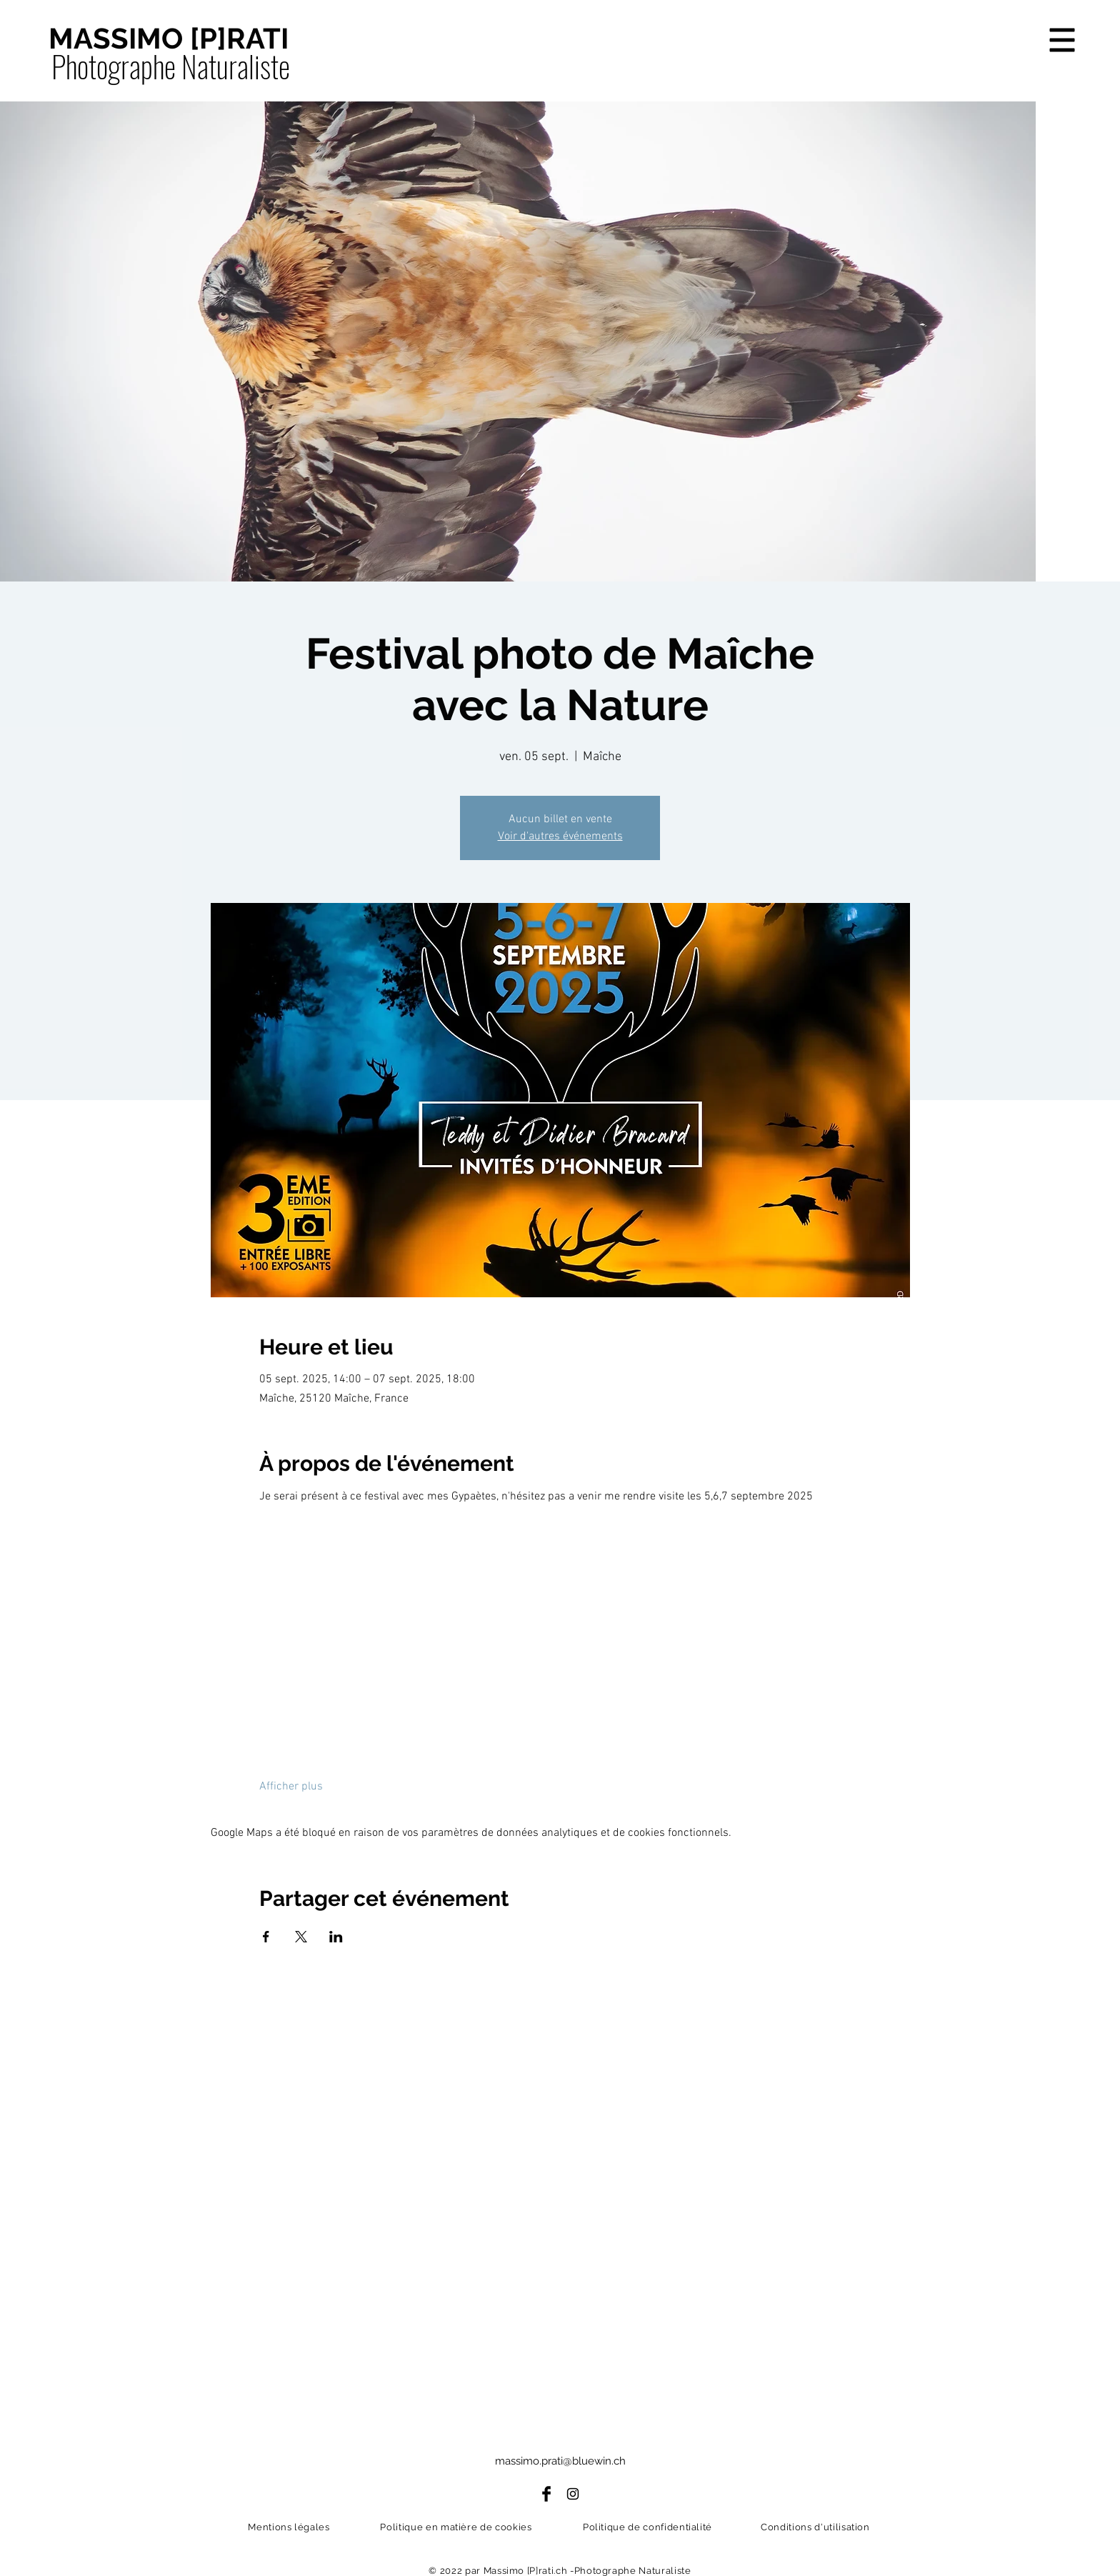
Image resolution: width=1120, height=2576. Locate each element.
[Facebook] (546, 2494)
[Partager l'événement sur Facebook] (266, 1936)
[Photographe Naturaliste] (170, 65)
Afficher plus (291, 1786)
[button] (1062, 40)
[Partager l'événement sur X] (301, 1936)
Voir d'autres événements (560, 836)
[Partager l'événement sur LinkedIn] (336, 1936)
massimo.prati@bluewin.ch (560, 2461)
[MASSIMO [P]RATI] (169, 39)
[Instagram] (573, 2494)
